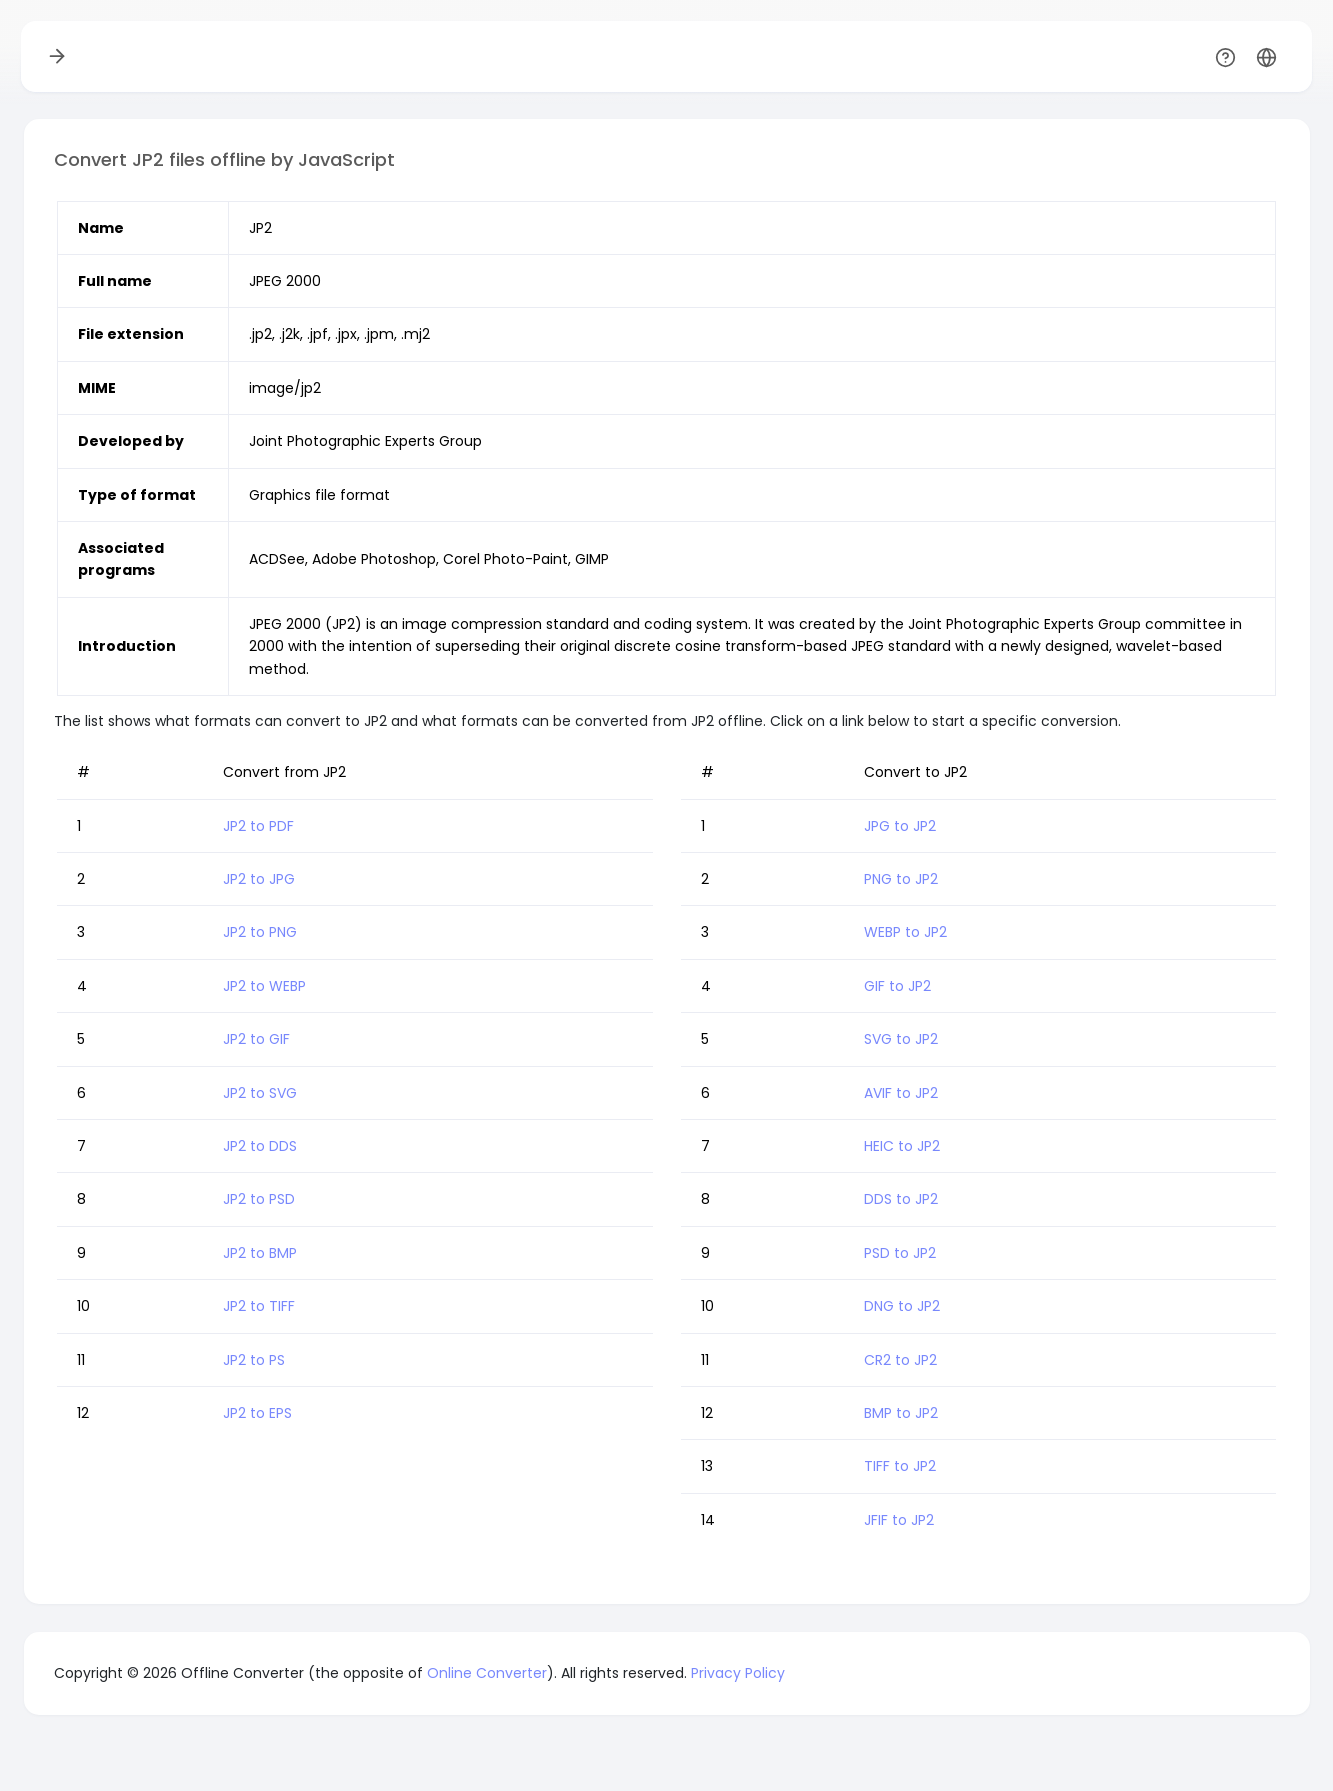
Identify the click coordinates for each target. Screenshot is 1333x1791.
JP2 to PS (254, 1360)
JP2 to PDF (258, 826)
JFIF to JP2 (899, 1520)
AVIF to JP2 (901, 1093)
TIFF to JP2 (900, 1466)
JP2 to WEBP (264, 986)
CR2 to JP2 (900, 1360)
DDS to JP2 (901, 1199)
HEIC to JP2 (902, 1146)
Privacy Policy (738, 1673)
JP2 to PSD (259, 1199)
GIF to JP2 (897, 986)
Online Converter (487, 1673)
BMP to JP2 (901, 1413)
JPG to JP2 (900, 826)
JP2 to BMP (260, 1253)
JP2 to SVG (260, 1093)
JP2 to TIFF (259, 1306)
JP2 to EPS (257, 1413)
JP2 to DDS (260, 1146)
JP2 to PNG (260, 932)
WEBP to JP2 (905, 932)
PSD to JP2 (900, 1253)
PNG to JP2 (901, 879)
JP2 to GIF (256, 1039)
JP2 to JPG (259, 879)
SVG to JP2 (901, 1039)
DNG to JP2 (902, 1306)
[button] (1266, 56)
